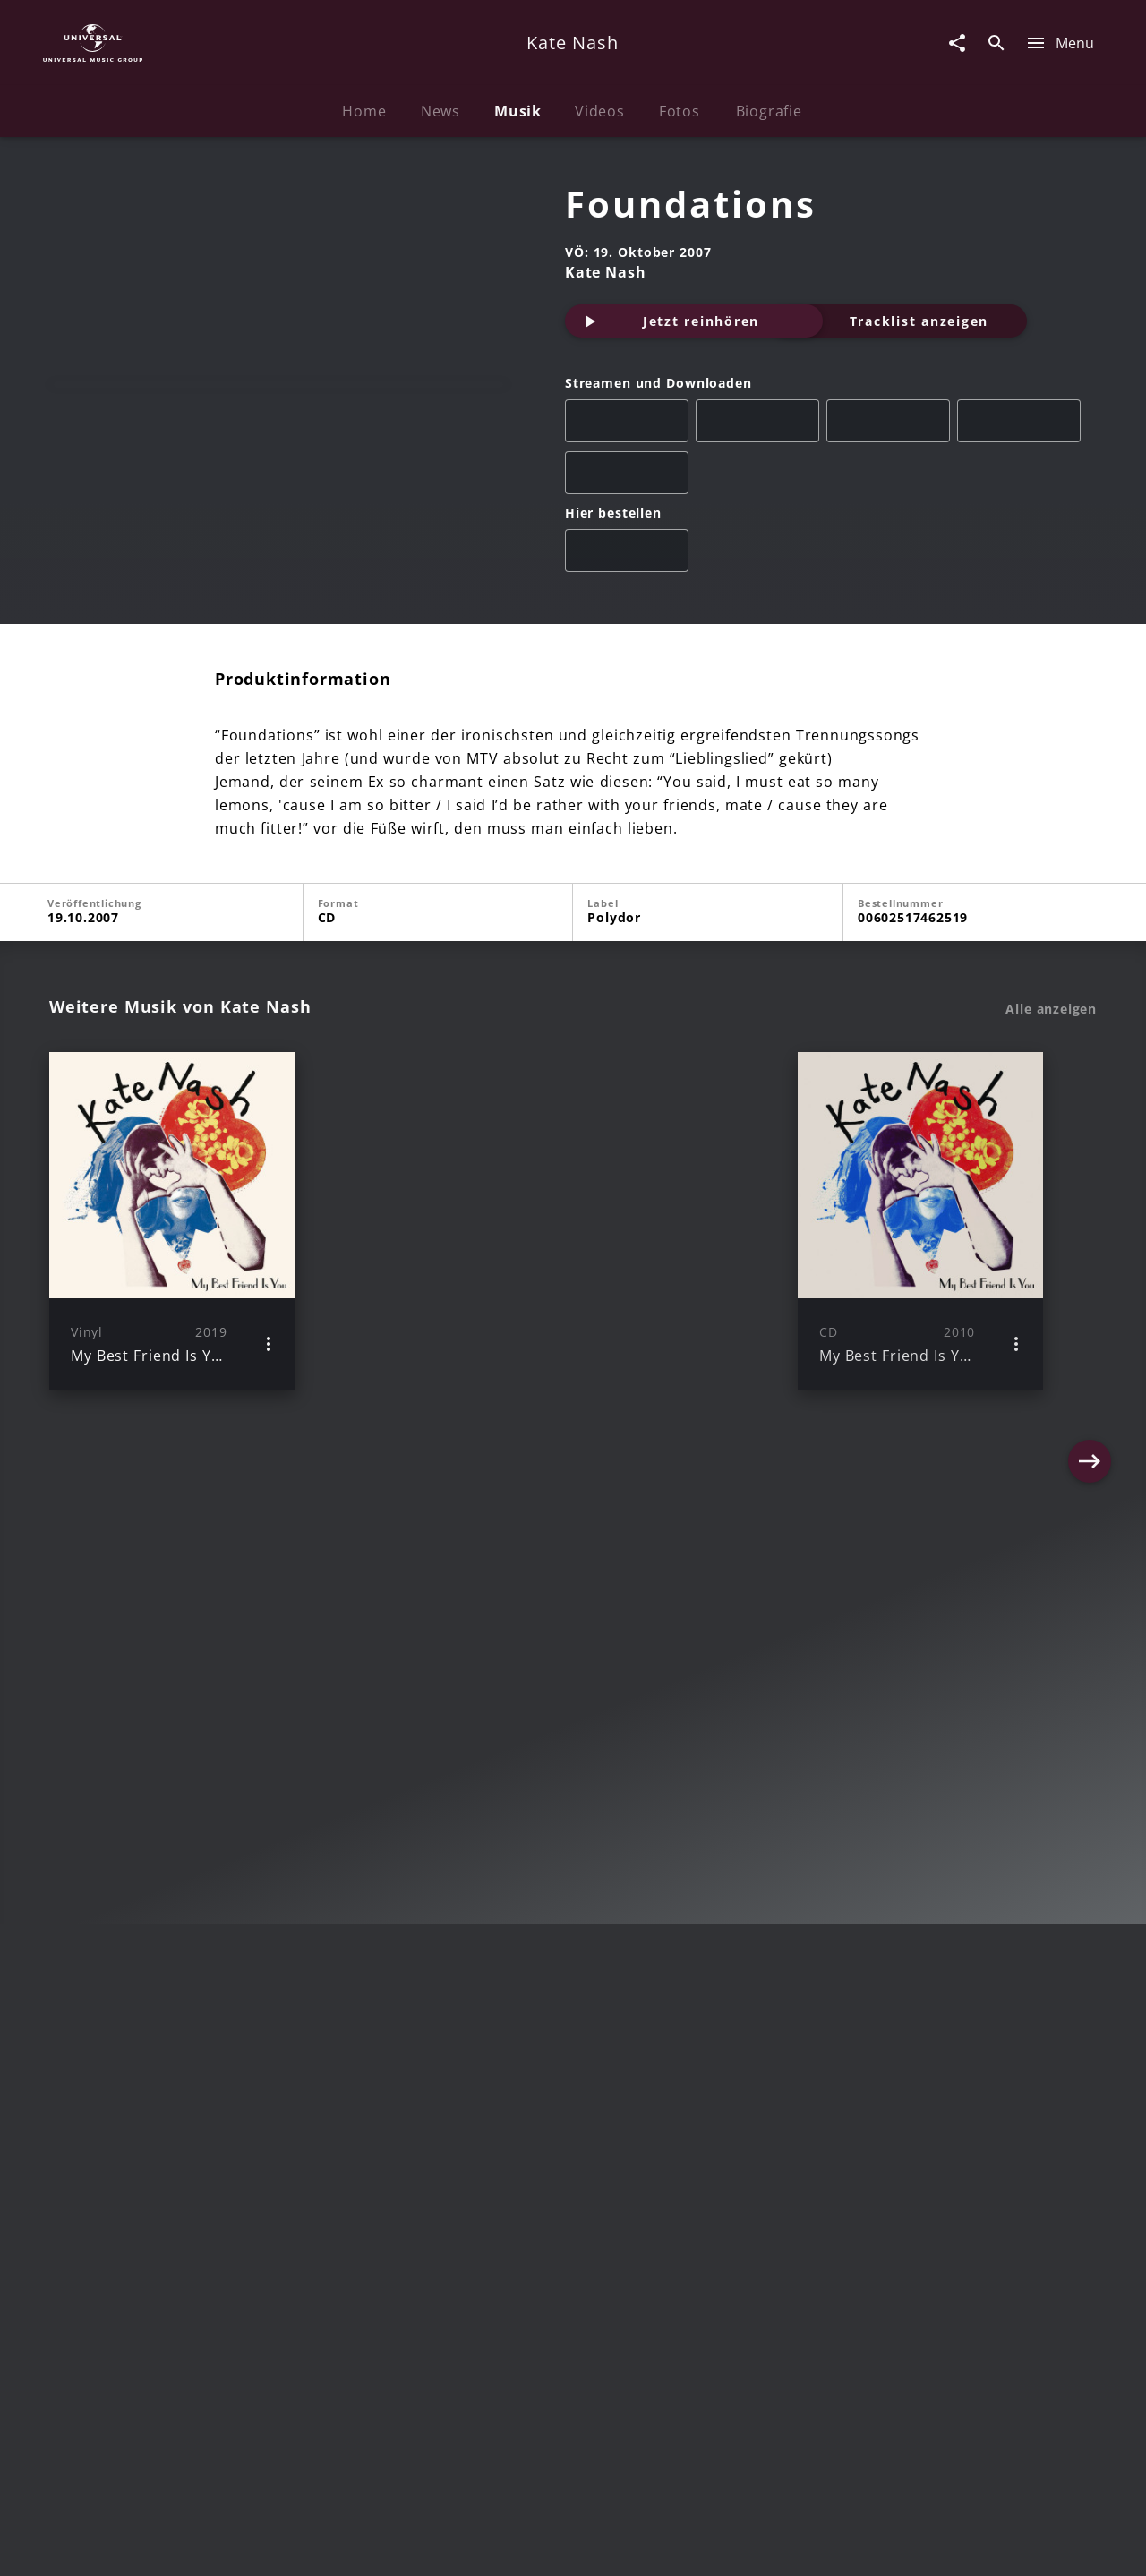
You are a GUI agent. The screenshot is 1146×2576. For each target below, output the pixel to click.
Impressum (136, 2545)
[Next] (1089, 1277)
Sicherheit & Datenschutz (480, 2545)
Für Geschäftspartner (975, 2545)
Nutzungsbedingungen (661, 2545)
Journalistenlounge (820, 2545)
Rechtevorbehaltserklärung (283, 2545)
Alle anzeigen (1051, 1066)
